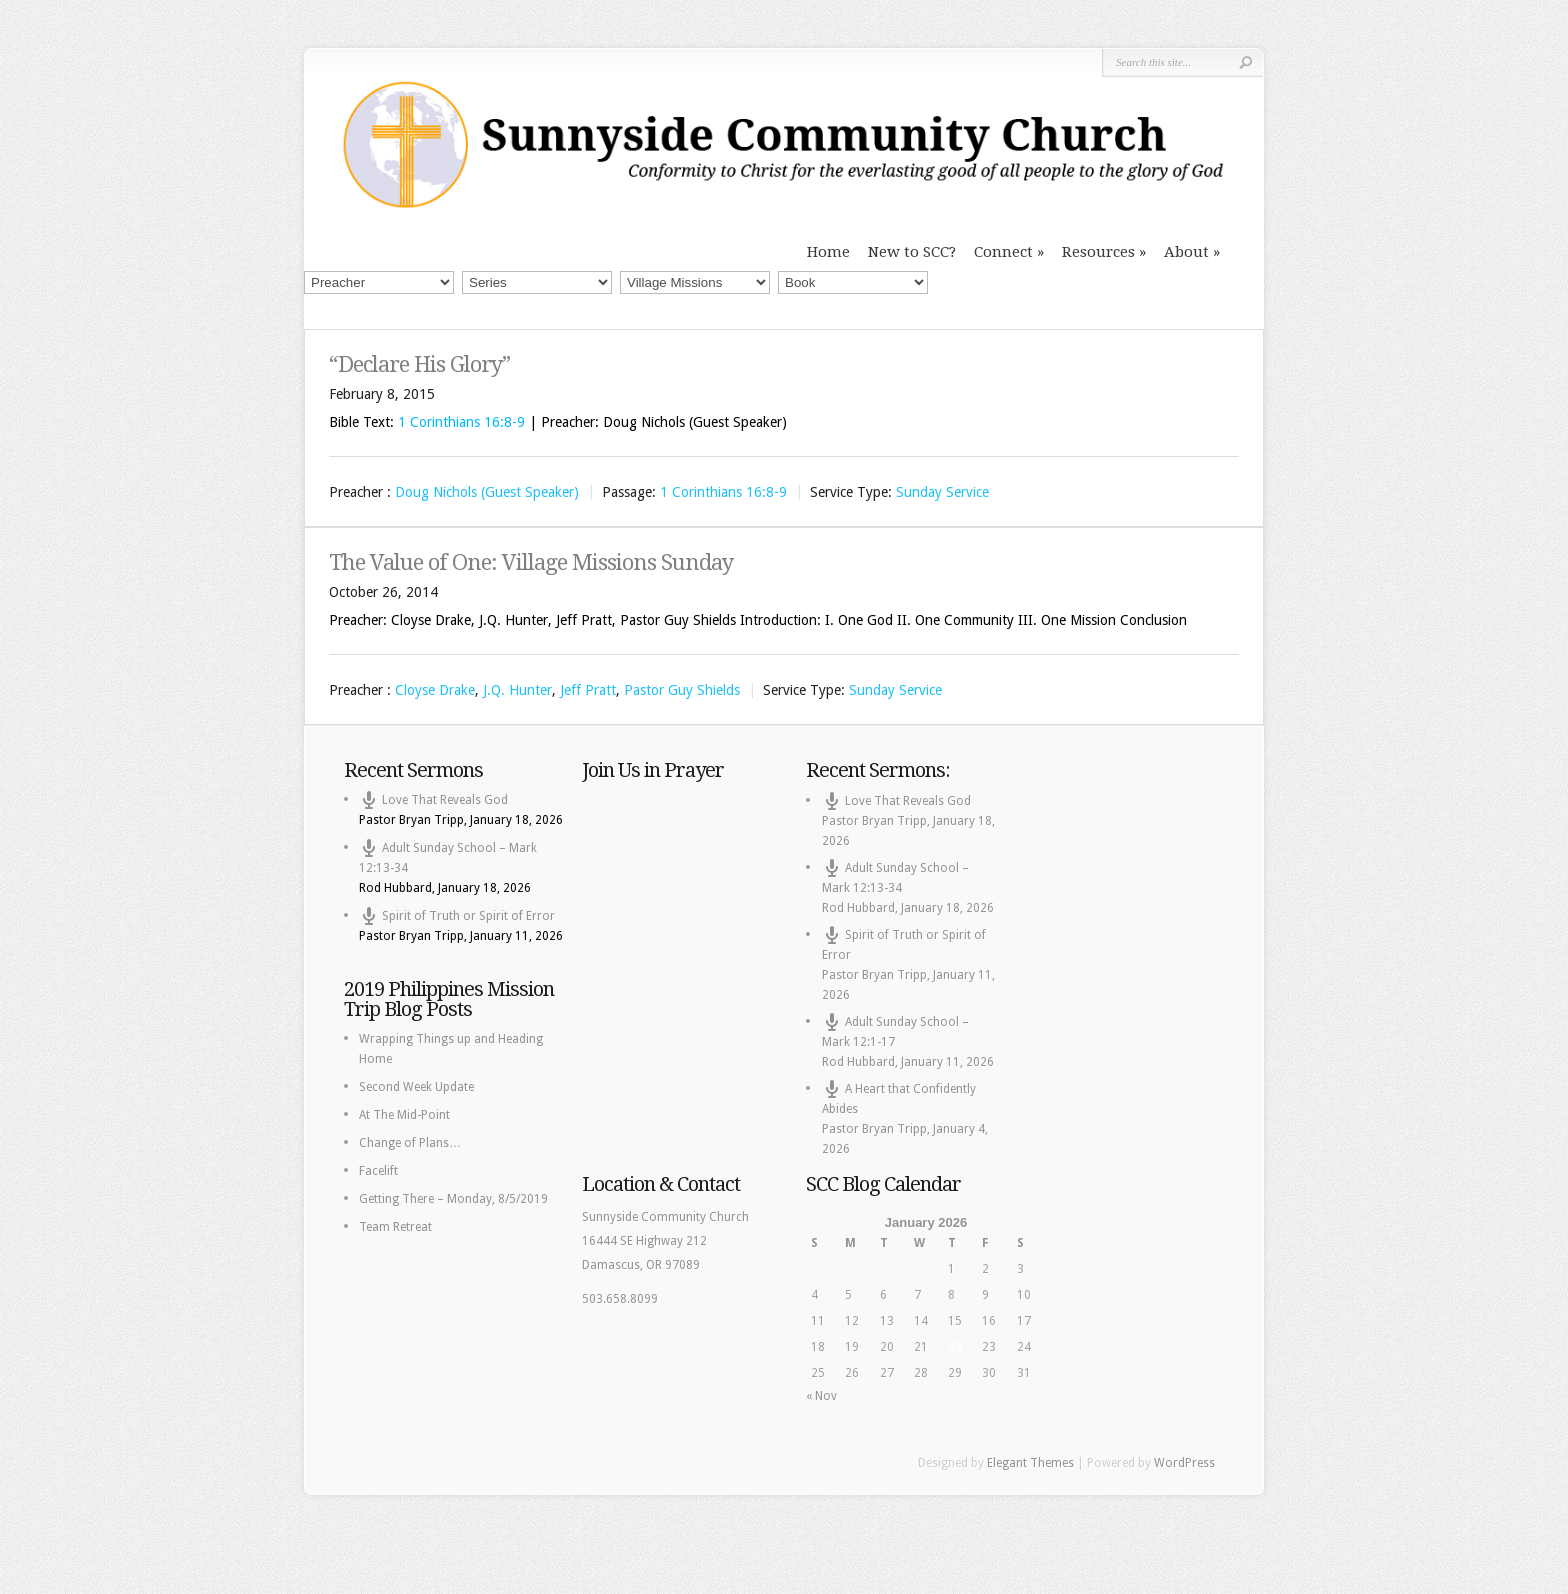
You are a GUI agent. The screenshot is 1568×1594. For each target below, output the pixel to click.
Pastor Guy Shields (682, 690)
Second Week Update (416, 1087)
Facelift (378, 1171)
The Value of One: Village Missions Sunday (531, 562)
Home (828, 252)
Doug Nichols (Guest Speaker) (487, 492)
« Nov (821, 1396)
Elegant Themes (1030, 1463)
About (1186, 252)
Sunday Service (942, 492)
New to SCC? (912, 252)
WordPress (1184, 1463)
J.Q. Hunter (517, 690)
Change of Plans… (410, 1143)
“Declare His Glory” (419, 364)
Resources (1098, 252)
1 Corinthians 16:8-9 (461, 422)
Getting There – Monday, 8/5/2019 (453, 1199)
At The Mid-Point (404, 1115)
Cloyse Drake (435, 690)
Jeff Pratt (588, 690)
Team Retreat (395, 1227)
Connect (1003, 252)
